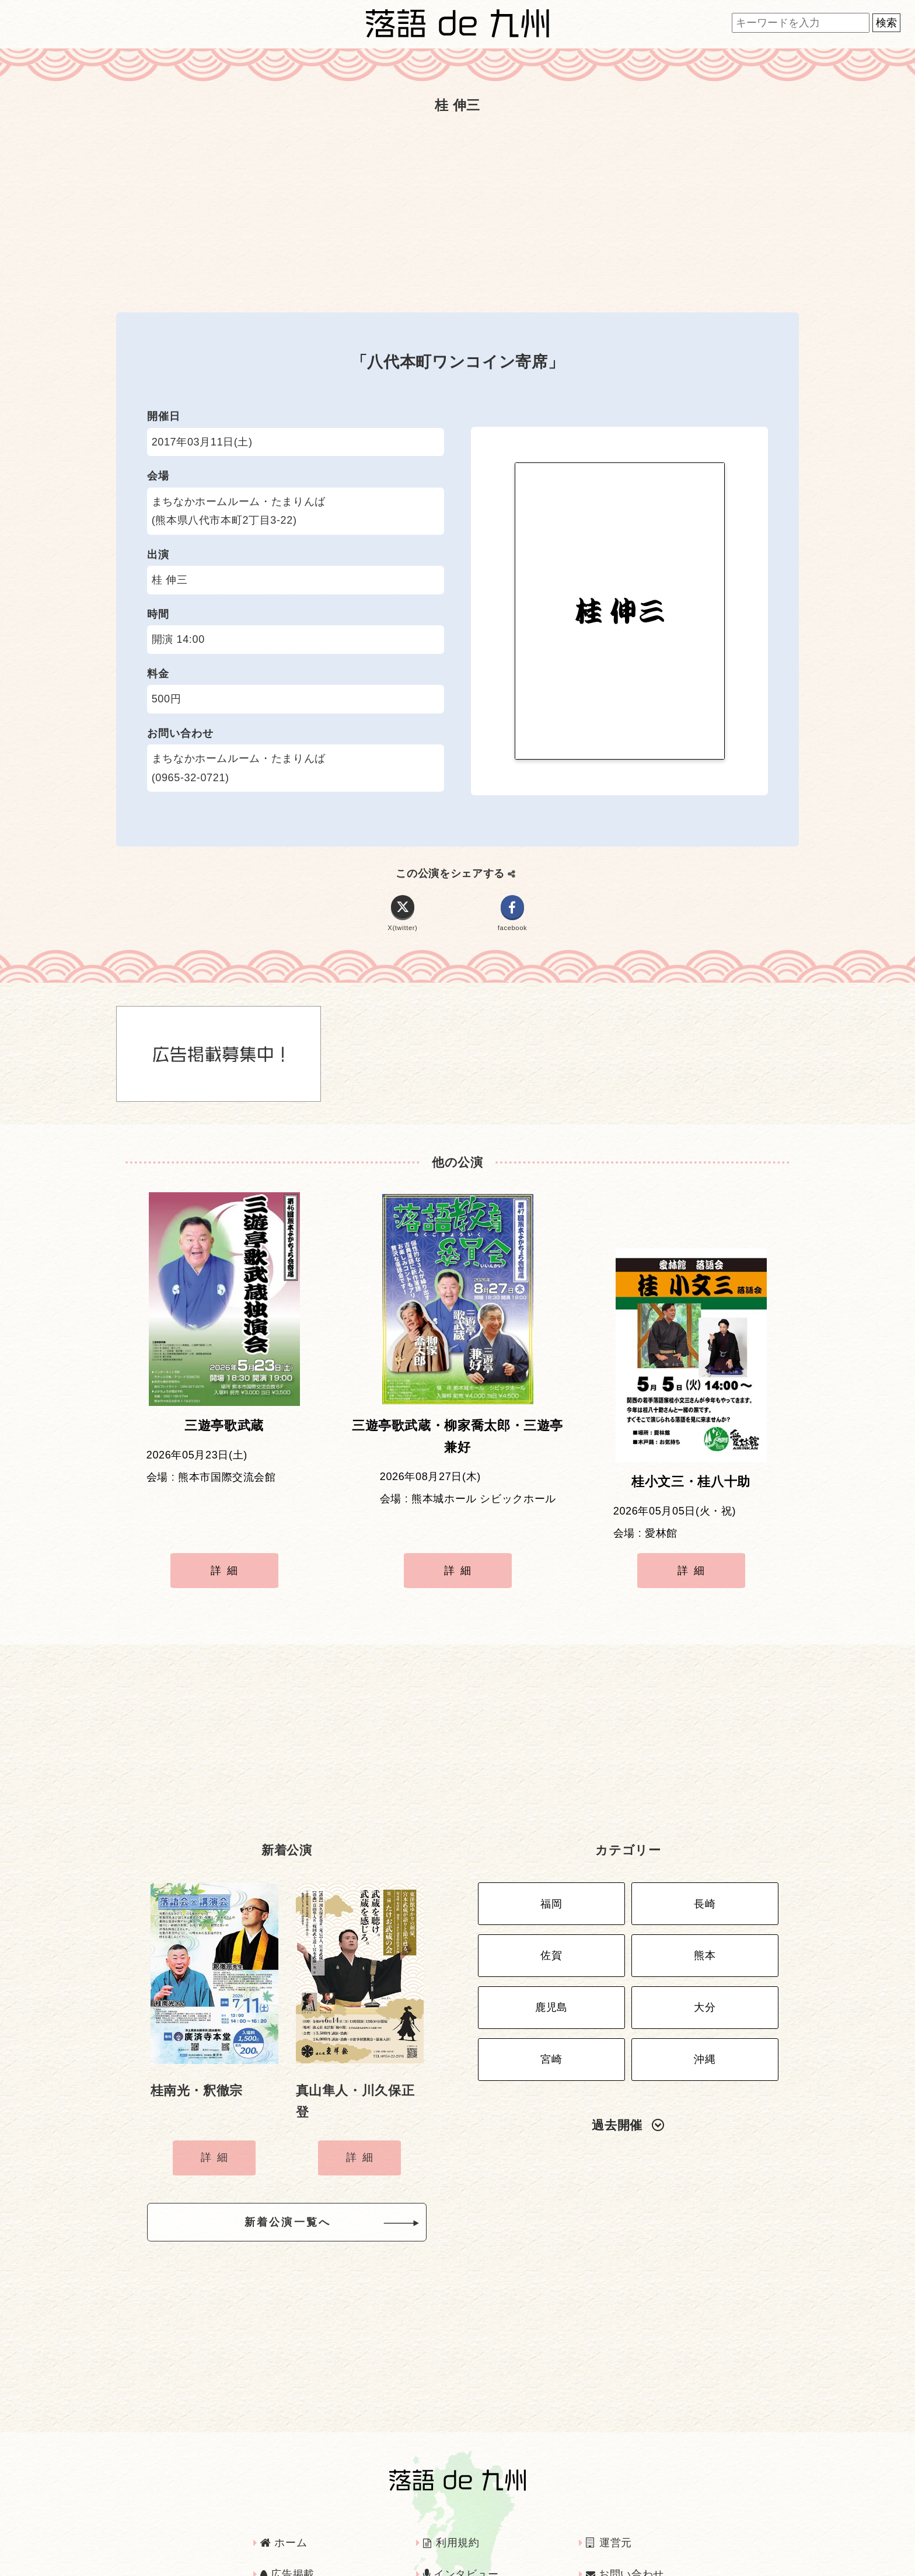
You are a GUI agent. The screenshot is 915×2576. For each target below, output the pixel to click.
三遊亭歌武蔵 (224, 1435)
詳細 (227, 1544)
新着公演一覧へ (306, 2173)
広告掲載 (287, 2522)
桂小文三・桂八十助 (690, 1435)
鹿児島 (551, 1948)
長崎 (704, 1855)
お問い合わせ (625, 2522)
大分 (704, 1948)
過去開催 (628, 2056)
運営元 (609, 2490)
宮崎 (551, 1993)
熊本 (704, 1901)
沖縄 (704, 1993)
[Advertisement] (457, 212)
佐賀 (551, 1901)
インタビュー (461, 2522)
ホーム (283, 2490)
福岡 (551, 1855)
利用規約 (451, 2490)
